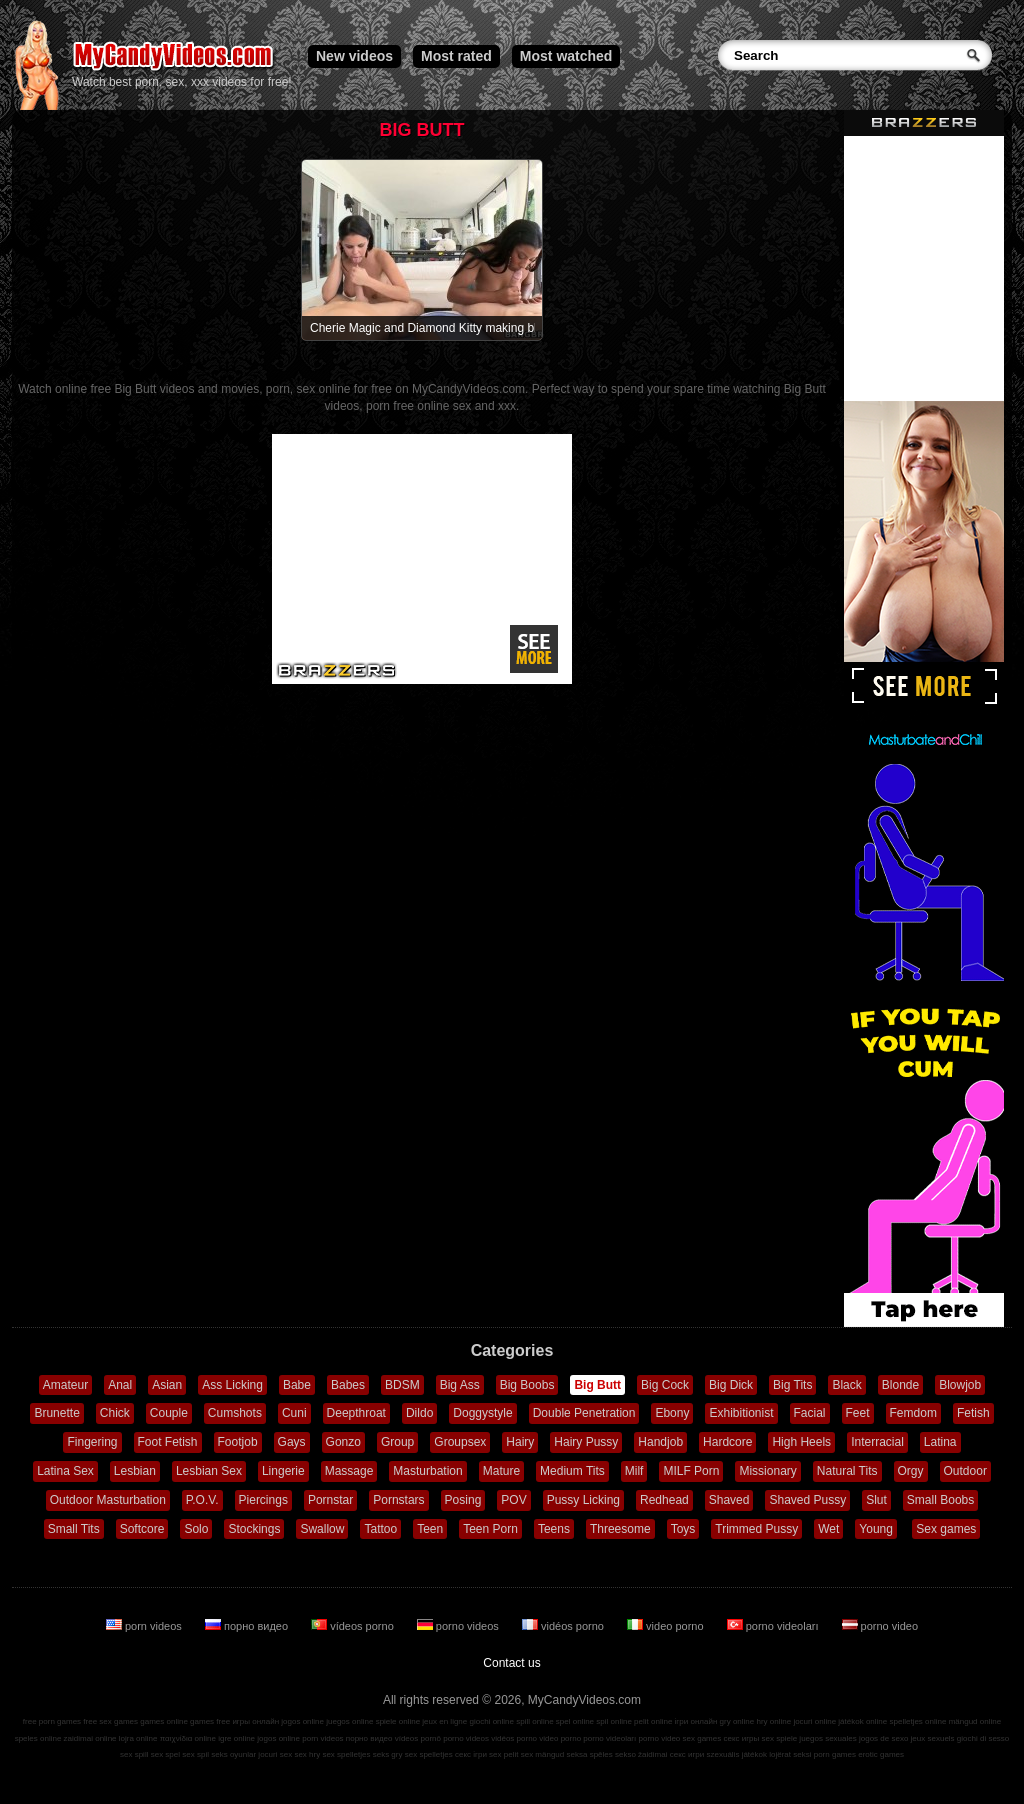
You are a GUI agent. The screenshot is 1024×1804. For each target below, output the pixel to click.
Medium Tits (572, 1471)
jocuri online (814, 1721)
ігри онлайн (696, 1721)
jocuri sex (275, 1754)
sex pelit (503, 1754)
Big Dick (731, 1385)
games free (210, 1721)
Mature (501, 1471)
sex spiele (780, 1738)
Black (846, 1385)
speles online (38, 1738)
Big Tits (792, 1385)
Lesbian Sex (209, 1471)
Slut (876, 1500)
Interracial (877, 1442)
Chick (115, 1413)
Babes (348, 1385)
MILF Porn (691, 1471)
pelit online (653, 1721)
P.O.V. (202, 1500)
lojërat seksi (790, 1754)
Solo (196, 1529)
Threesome (620, 1529)
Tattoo (380, 1529)
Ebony (672, 1413)
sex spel (165, 1754)
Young (876, 1529)
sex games (702, 1738)
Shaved (729, 1500)
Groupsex (460, 1442)
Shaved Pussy (807, 1500)
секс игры (741, 1738)
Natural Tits (847, 1471)
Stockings (254, 1529)
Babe (297, 1385)
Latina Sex (65, 1471)
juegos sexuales (827, 1738)
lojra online (138, 1738)
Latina (940, 1442)
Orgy (911, 1471)
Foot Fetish (168, 1442)
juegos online (349, 1721)
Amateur (65, 1385)
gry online (737, 1721)
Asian (167, 1385)
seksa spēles (590, 1754)
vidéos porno (564, 1626)
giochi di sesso (983, 1738)
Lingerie (283, 1471)
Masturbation (427, 1471)
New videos (354, 56)
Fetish (973, 1413)
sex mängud (543, 1754)
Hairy (520, 1442)
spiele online (398, 1721)
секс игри (687, 1754)
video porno (667, 1626)
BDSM (402, 1385)
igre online (236, 1738)
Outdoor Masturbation (108, 1500)
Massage (349, 1471)
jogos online (302, 1721)
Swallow (322, 1529)
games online (164, 1721)
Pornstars (398, 1500)
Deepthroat (356, 1413)
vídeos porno (354, 1626)
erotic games (881, 1754)
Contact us (511, 1663)
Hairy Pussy (586, 1442)
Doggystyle (482, 1413)
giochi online (492, 1721)
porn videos (145, 1626)
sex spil (195, 1754)
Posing (463, 1500)
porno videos (459, 1626)
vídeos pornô (418, 1738)
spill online (534, 1721)
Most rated (456, 56)
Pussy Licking (583, 1500)
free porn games (52, 1721)
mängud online (975, 1721)
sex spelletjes (346, 1754)
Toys (683, 1529)
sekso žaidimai (641, 1754)
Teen (430, 1529)
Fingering (92, 1442)
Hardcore (727, 1442)
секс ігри (471, 1754)
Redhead (664, 1500)
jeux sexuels (933, 1738)
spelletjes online (917, 1721)
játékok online (862, 1721)
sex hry (307, 1754)
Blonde (900, 1385)
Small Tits (74, 1529)
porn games (835, 1754)
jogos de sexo (883, 1738)
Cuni (294, 1413)
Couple (169, 1413)
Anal (120, 1385)
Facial (810, 1413)
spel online (575, 1721)
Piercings (263, 1500)
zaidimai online (90, 1738)
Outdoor (965, 1471)
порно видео (248, 1626)
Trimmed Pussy (756, 1529)
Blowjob (960, 1385)
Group (397, 1442)
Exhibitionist (741, 1413)
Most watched (566, 56)
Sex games (946, 1529)
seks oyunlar (233, 1754)
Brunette (56, 1413)
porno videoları (774, 1626)
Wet (828, 1529)
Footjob (238, 1442)
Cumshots (235, 1413)
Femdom (913, 1413)
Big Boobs (527, 1385)
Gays (292, 1442)
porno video (880, 1626)
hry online (773, 1721)
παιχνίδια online (188, 1738)
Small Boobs (940, 1500)
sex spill (134, 1754)
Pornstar (330, 1500)
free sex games (110, 1721)
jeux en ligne (444, 1721)
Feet (858, 1413)
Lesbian (135, 1471)
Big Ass (460, 1385)
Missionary (767, 1471)
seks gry (388, 1754)
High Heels (801, 1442)
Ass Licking (232, 1385)
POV (513, 1500)
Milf (634, 1471)
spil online (614, 1721)
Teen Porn (490, 1529)
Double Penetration (584, 1413)
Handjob (660, 1442)
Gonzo (343, 1442)
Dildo (419, 1413)
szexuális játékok (737, 1754)
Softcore (142, 1529)
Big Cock (665, 1385)
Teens (554, 1529)
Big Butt (597, 1385)
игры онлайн (255, 1721)
